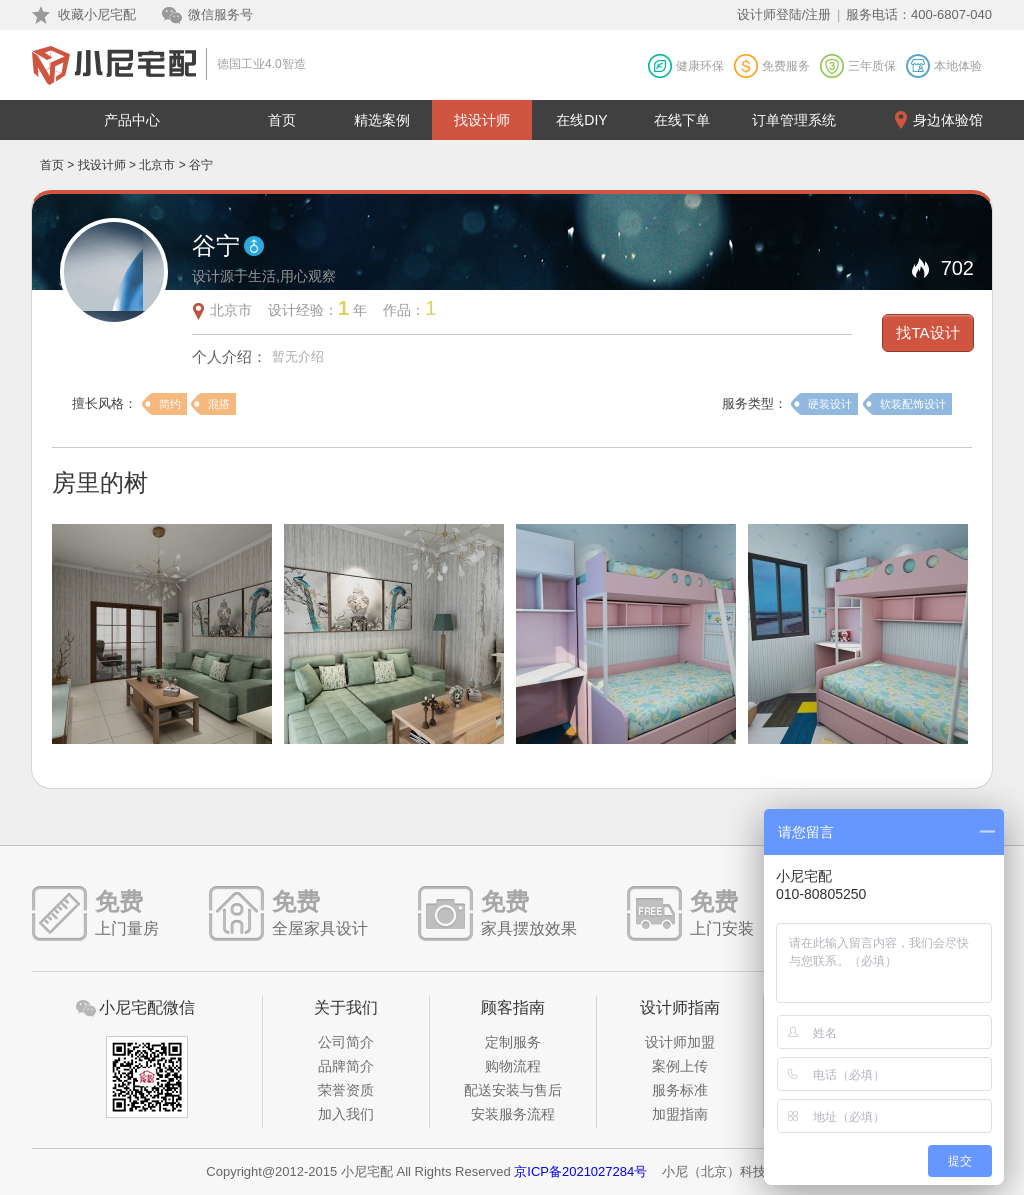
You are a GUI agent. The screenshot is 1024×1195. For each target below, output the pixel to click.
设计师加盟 (680, 1042)
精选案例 (382, 120)
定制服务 (513, 1042)
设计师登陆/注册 (784, 14)
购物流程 (513, 1066)
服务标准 (680, 1090)
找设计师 (482, 120)
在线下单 (682, 120)
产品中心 (132, 120)
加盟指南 (680, 1114)
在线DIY (581, 120)
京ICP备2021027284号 (580, 1171)
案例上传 (680, 1066)
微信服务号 (220, 14)
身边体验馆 (948, 120)
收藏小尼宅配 (97, 14)
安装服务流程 (513, 1114)
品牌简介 (346, 1066)
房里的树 (100, 482)
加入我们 (346, 1114)
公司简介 (346, 1042)
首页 (282, 120)
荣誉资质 (346, 1090)
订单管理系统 (794, 120)
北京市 (157, 165)
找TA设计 (927, 332)
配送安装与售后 (513, 1090)
